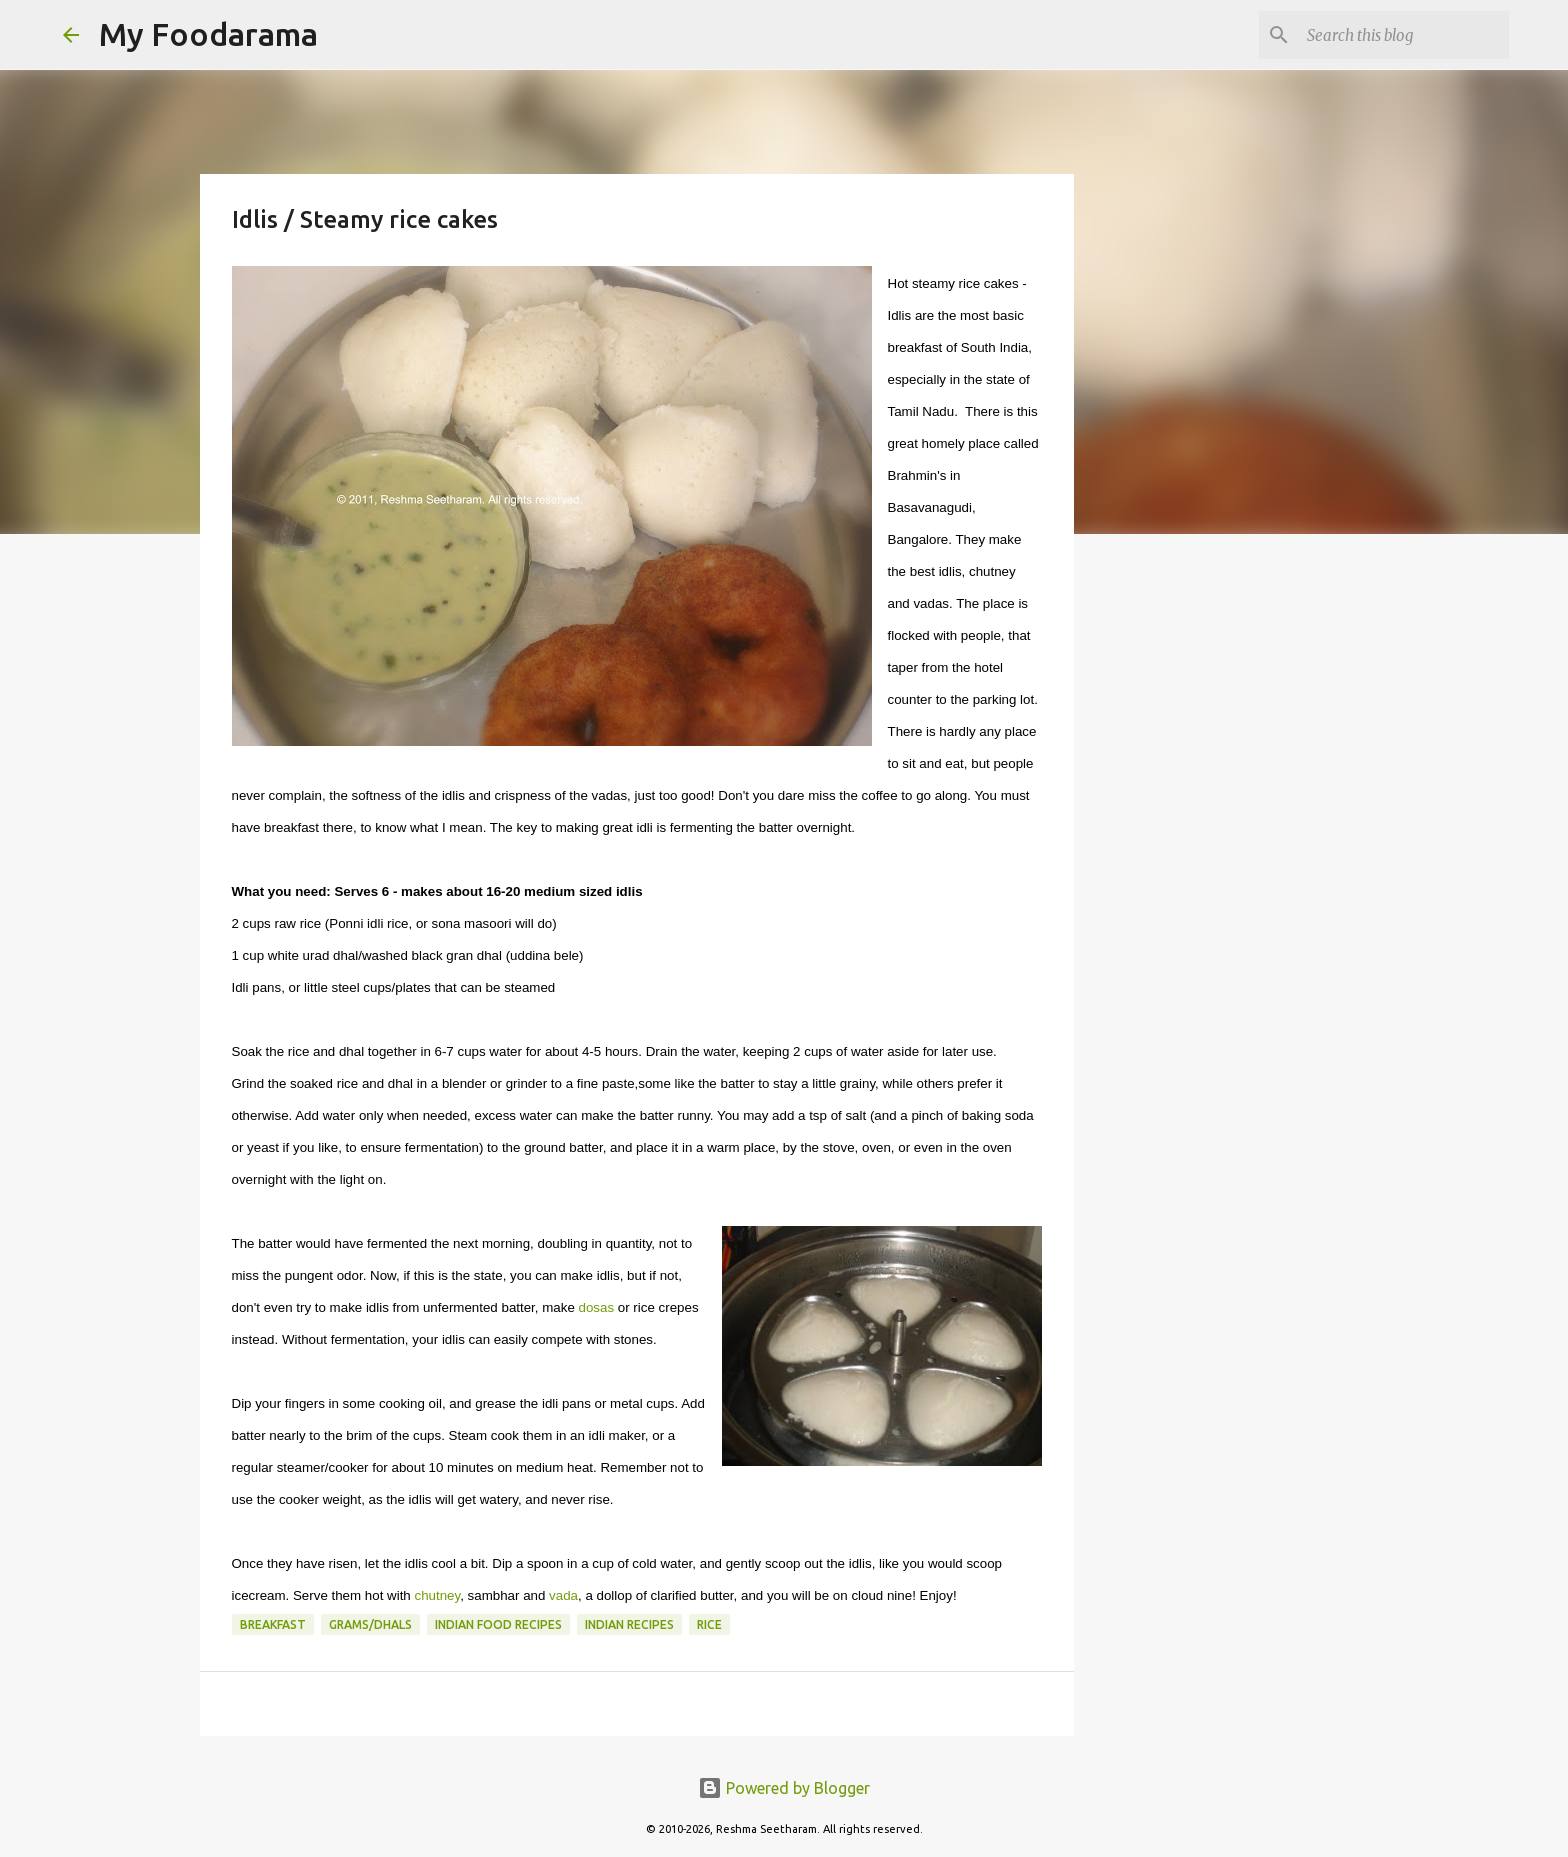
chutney (437, 1595)
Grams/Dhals (370, 1624)
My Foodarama (208, 34)
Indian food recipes (498, 1624)
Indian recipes (629, 1624)
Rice (709, 1624)
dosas (597, 1307)
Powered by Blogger (784, 1788)
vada (563, 1595)
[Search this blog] (1404, 35)
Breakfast (273, 1624)
